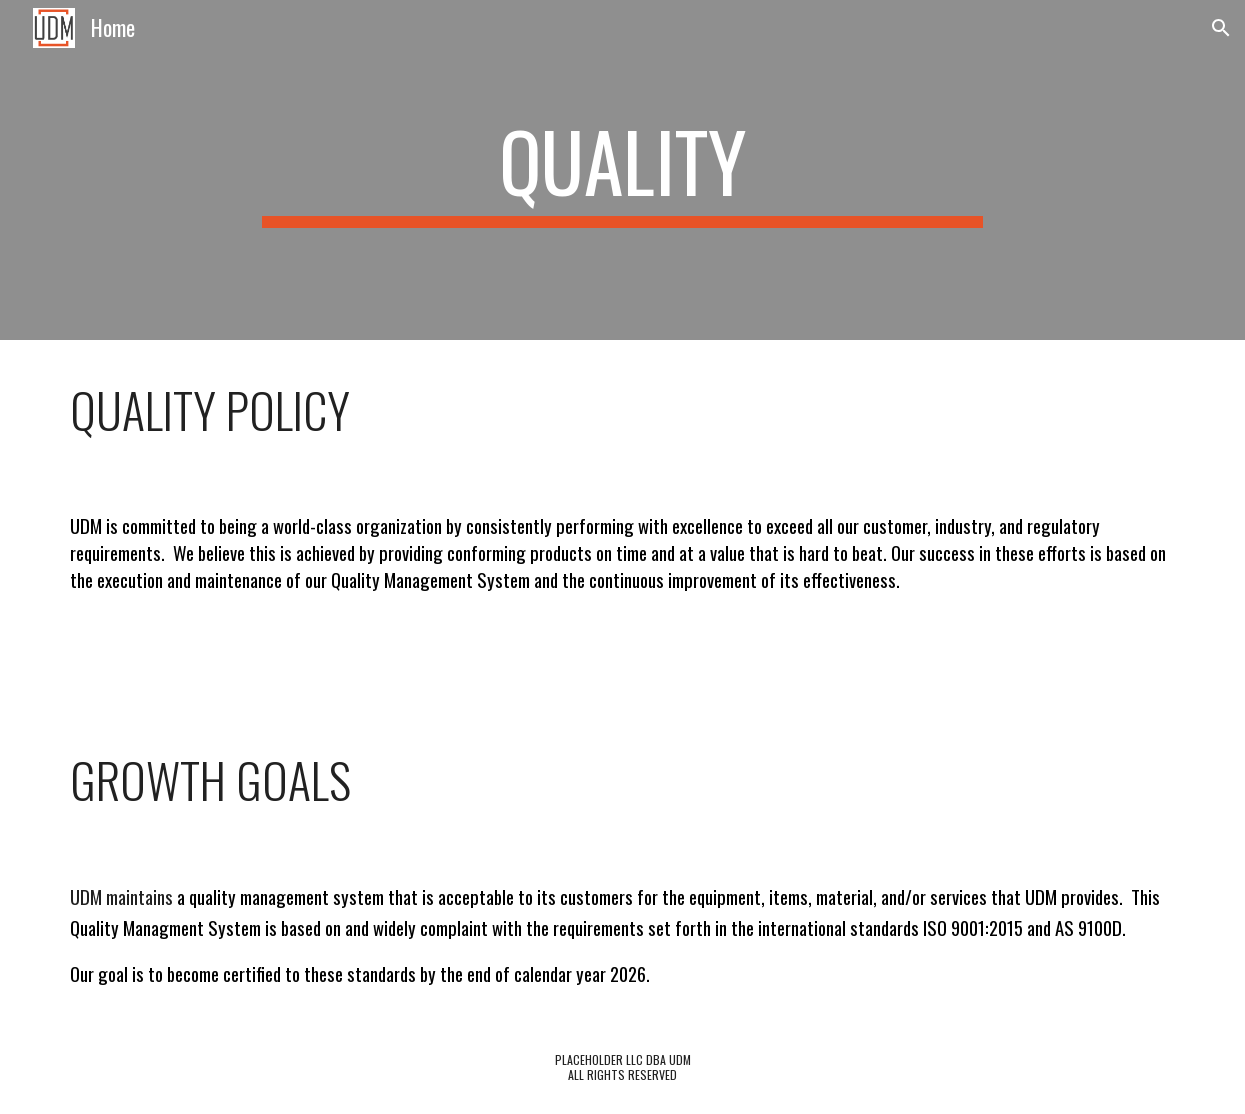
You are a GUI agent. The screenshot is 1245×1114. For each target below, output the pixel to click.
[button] (1221, 28)
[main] (622, 170)
